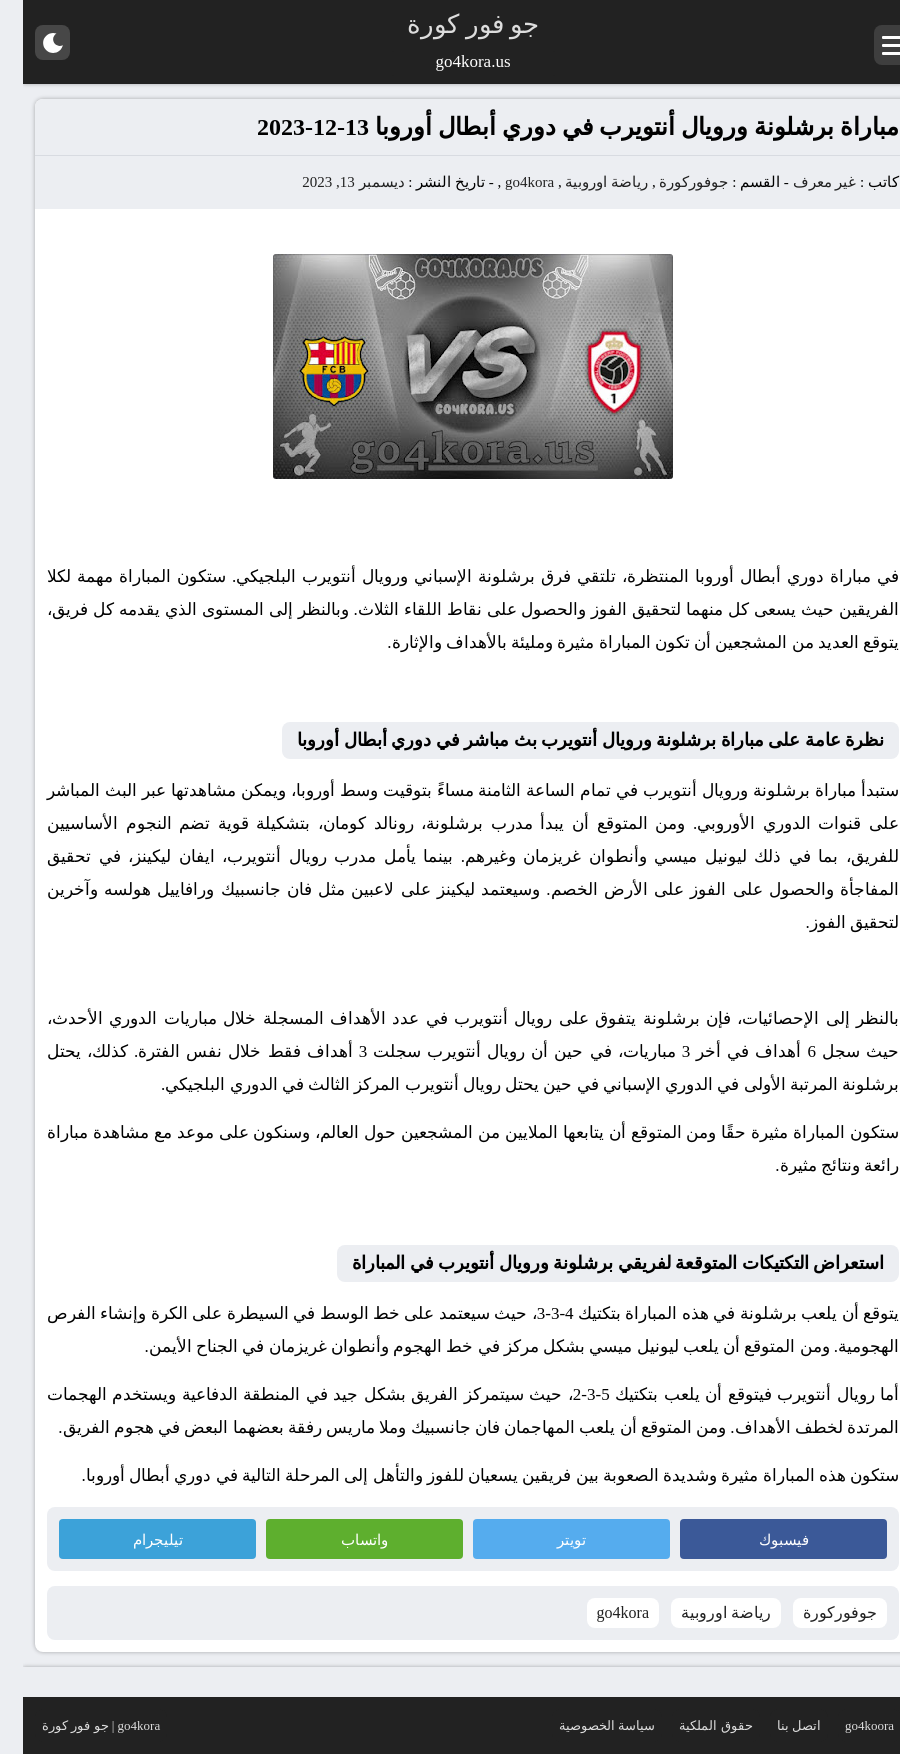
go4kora (506, 182)
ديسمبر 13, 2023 (330, 182)
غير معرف (802, 182)
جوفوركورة (670, 182)
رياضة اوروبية (583, 182)
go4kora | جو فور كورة (78, 1725)
